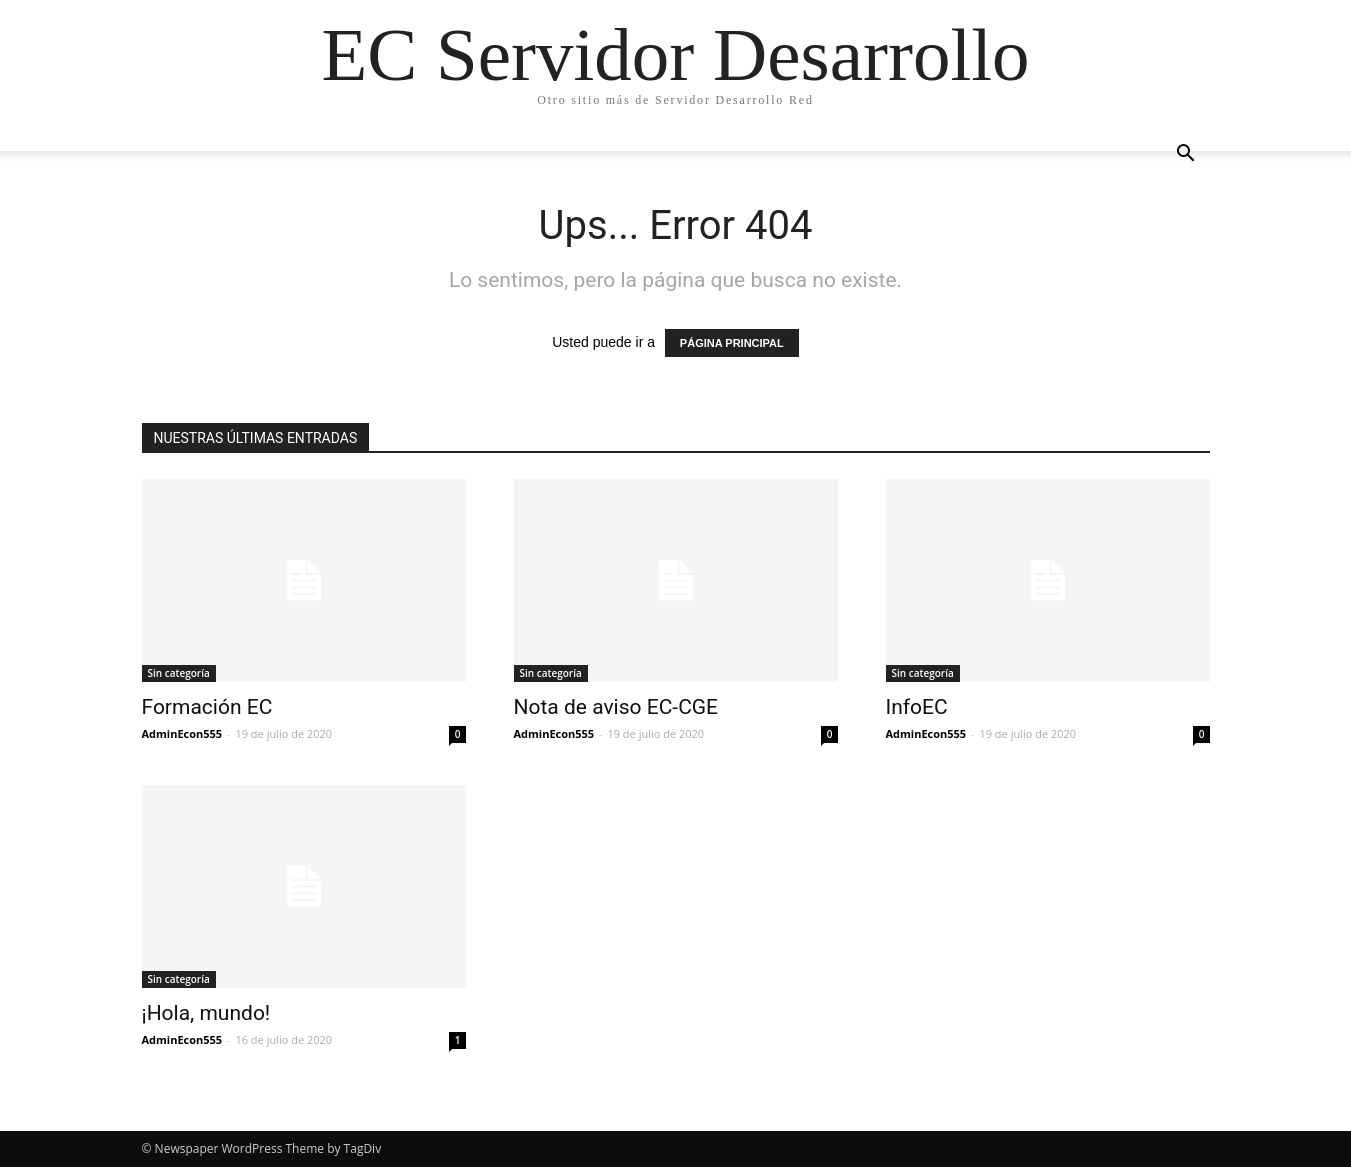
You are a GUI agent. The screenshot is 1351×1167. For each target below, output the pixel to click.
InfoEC (917, 707)
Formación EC (207, 707)
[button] (1186, 155)
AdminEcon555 (182, 733)
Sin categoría (179, 673)
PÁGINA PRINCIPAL (732, 343)
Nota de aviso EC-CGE (616, 707)
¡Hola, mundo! (206, 1013)
